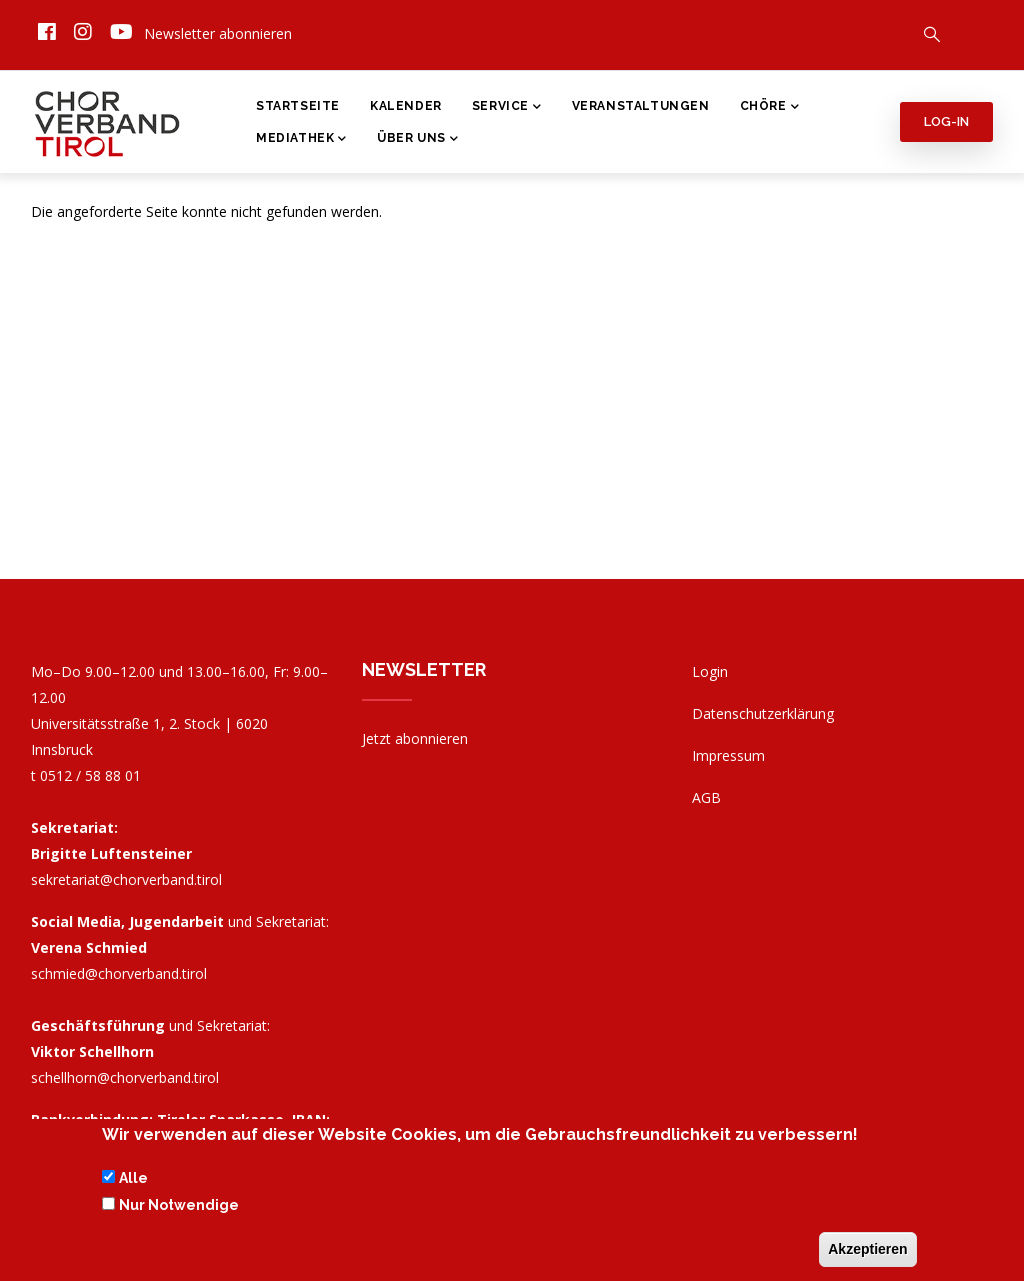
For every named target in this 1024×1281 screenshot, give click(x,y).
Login (710, 671)
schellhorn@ (125, 1077)
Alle (133, 1182)
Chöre (770, 108)
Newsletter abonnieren (218, 33)
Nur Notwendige (179, 1208)
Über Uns (417, 140)
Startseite (298, 106)
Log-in (946, 121)
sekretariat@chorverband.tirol (126, 879)
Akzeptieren (867, 1252)
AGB (706, 797)
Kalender (406, 106)
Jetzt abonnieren (415, 738)
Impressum (728, 755)
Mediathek (301, 140)
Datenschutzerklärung (763, 713)
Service (507, 108)
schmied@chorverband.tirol (119, 973)
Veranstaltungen (641, 106)
